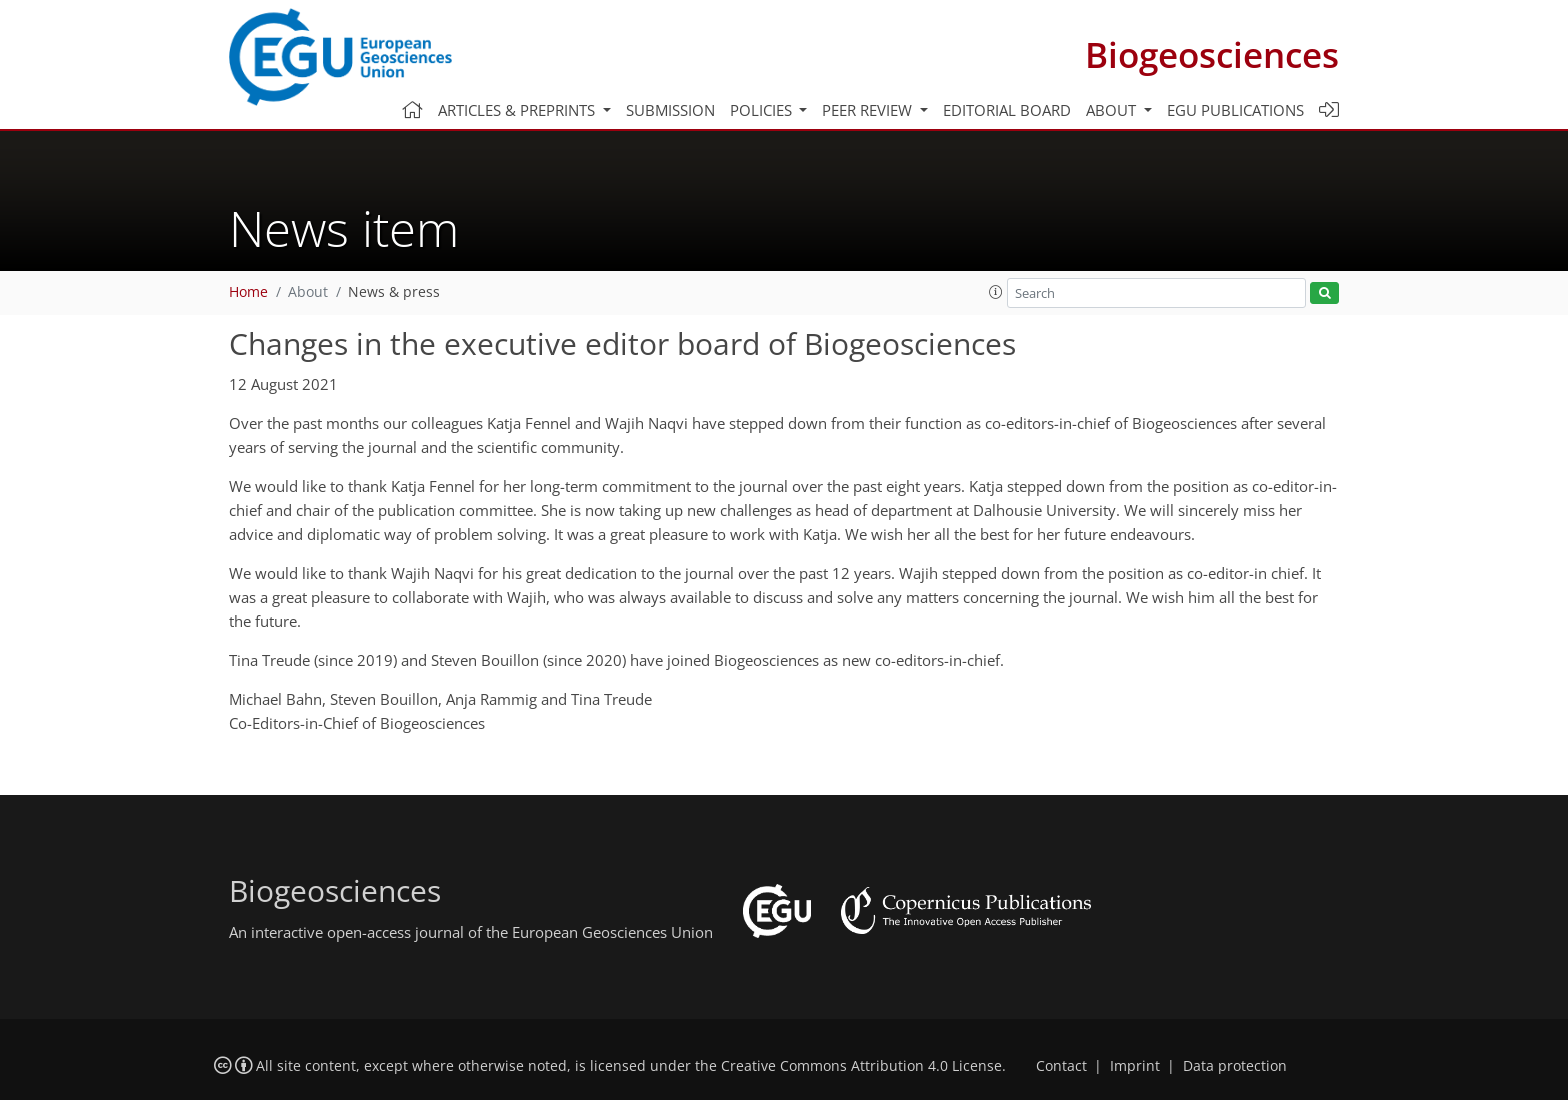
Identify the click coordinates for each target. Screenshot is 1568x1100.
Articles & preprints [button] (518, 110)
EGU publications (1235, 110)
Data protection (1235, 1066)
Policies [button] (763, 110)
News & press (394, 292)
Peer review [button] (869, 110)
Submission (670, 110)
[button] (996, 292)
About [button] (1113, 110)
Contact (1061, 1066)
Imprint (1135, 1066)
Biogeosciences (1212, 54)
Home (248, 292)
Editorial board (1007, 110)
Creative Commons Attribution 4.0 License (861, 1066)
